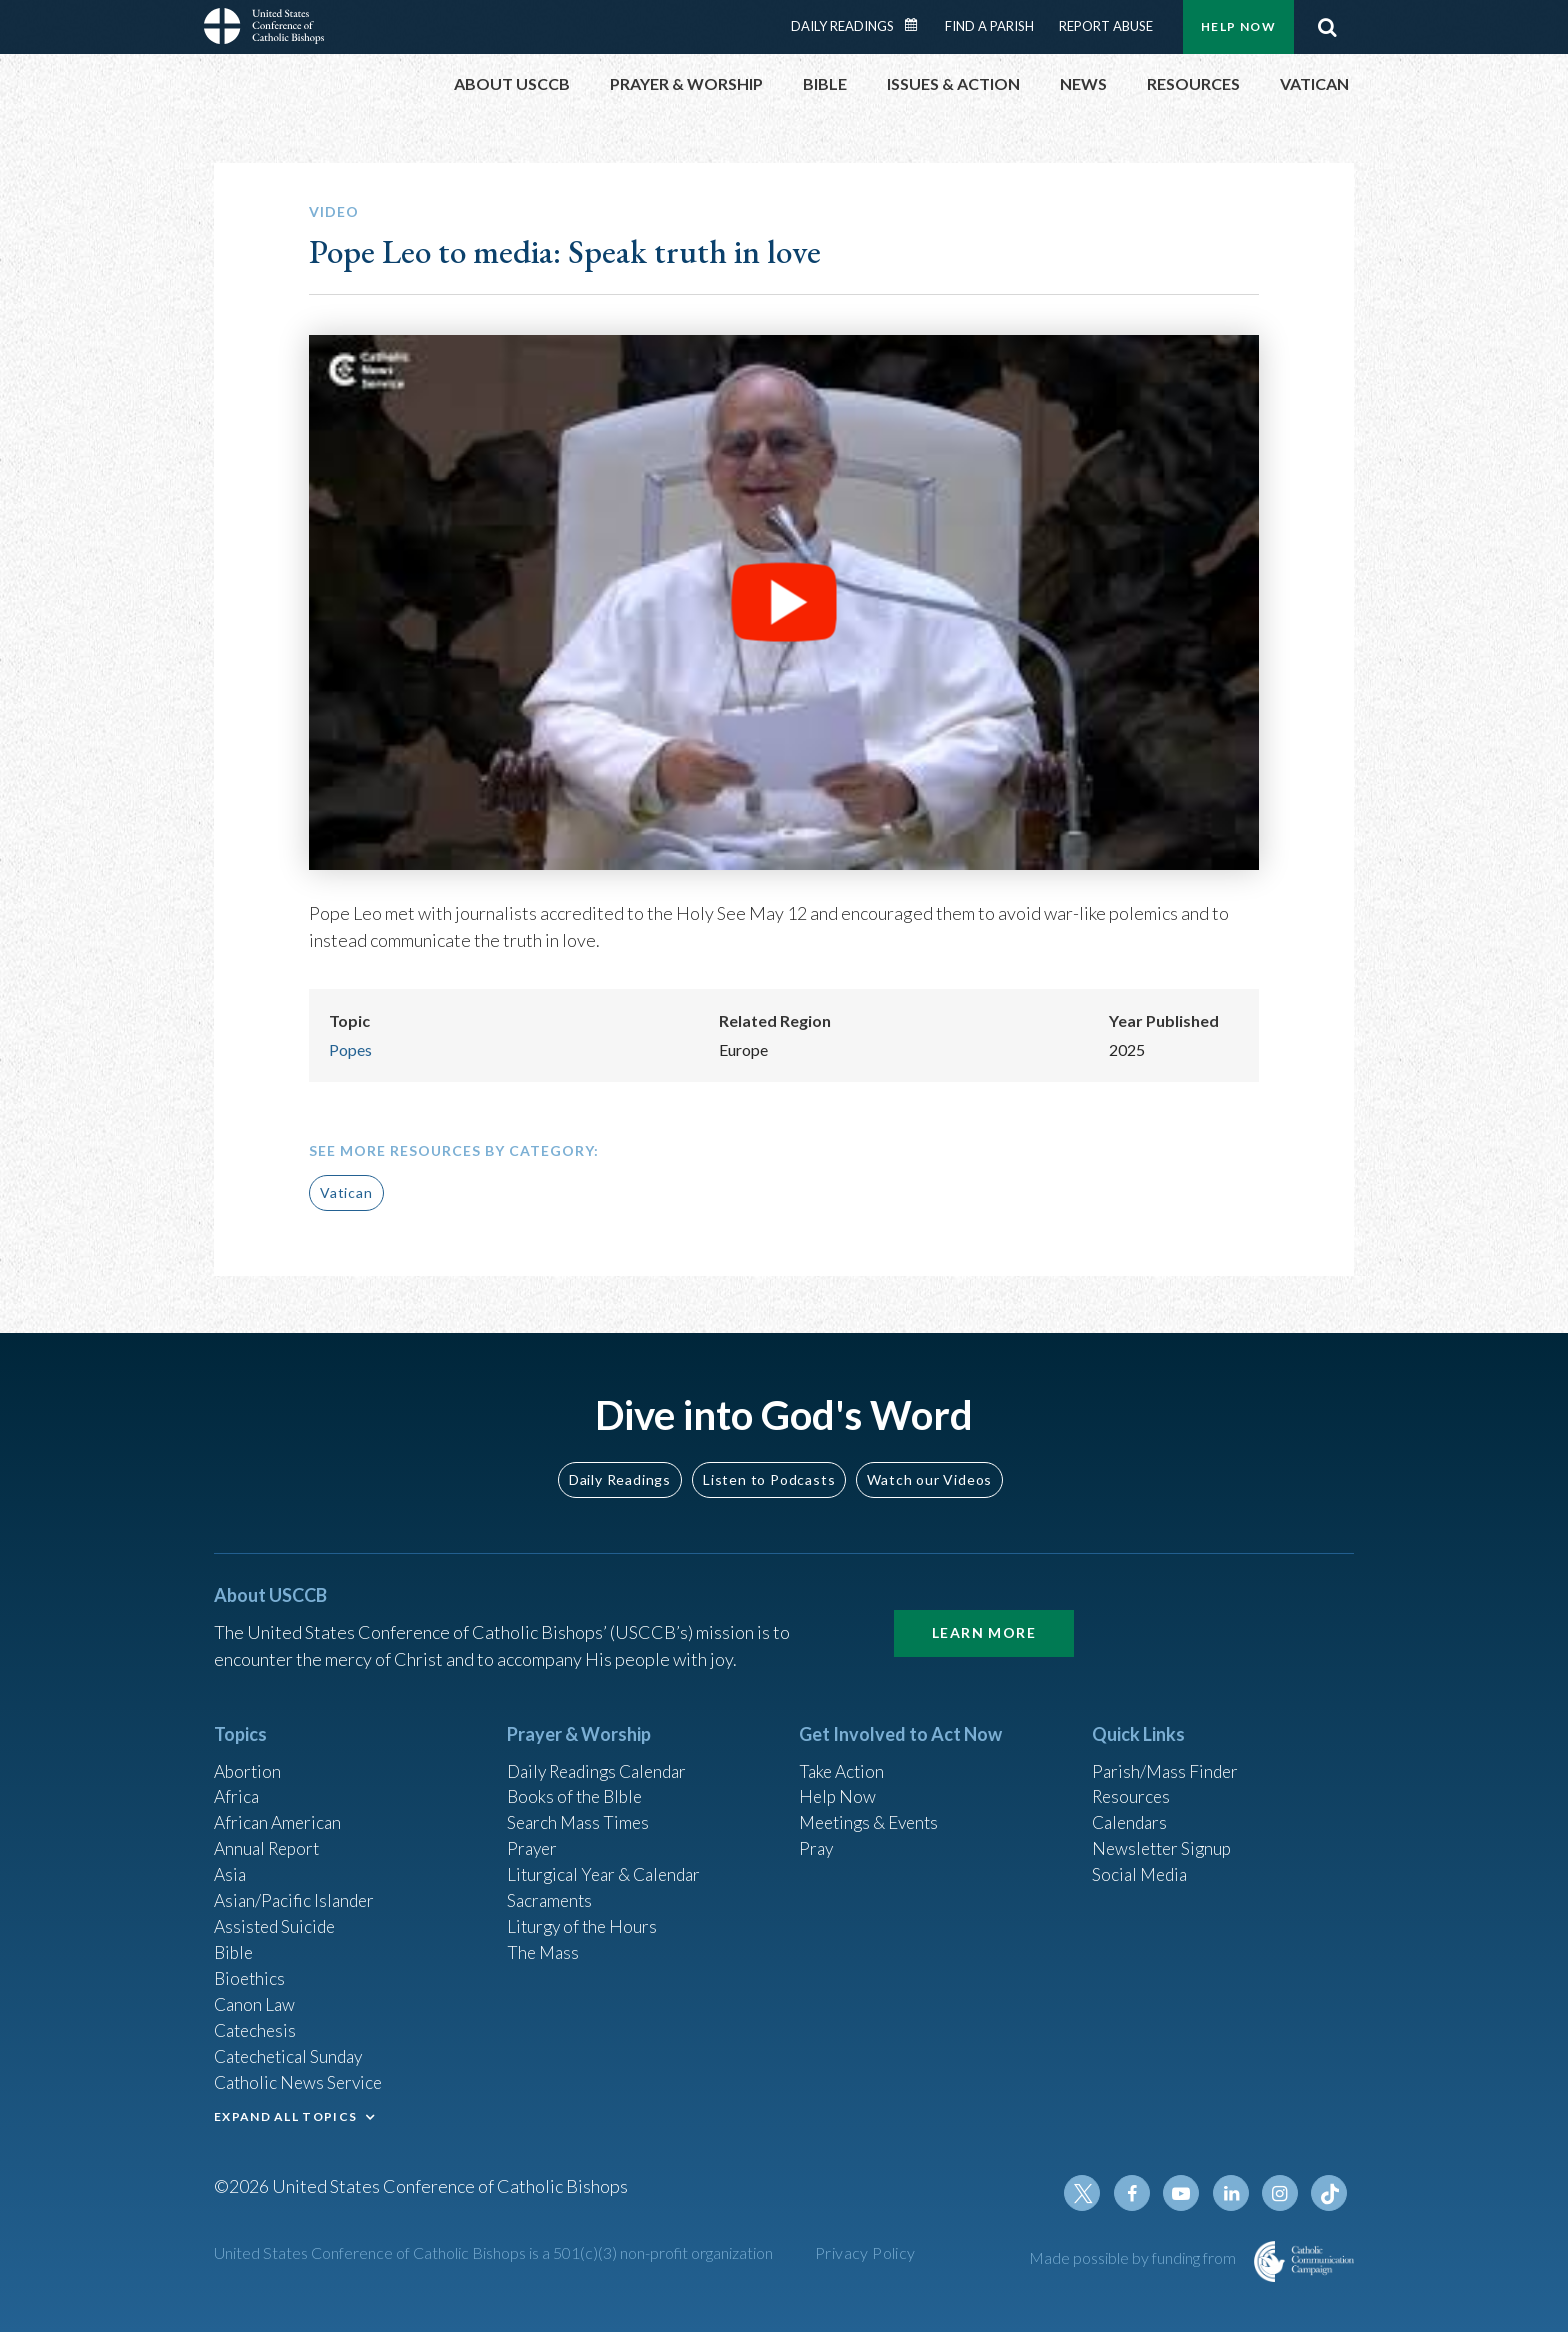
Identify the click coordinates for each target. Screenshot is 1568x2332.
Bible (235, 1944)
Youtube (1186, 2193)
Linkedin (1234, 2193)
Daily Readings (842, 26)
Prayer (533, 1836)
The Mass (544, 1944)
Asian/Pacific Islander (297, 1890)
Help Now (1238, 26)
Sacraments (551, 1890)
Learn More (984, 1616)
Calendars (1132, 1809)
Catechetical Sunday (293, 2052)
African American (280, 1809)
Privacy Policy (865, 2252)
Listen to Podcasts (769, 1462)
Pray (817, 1836)
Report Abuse (1106, 26)
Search (1327, 27)
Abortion (249, 1755)
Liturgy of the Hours (584, 1917)
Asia (231, 1863)
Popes (350, 1049)
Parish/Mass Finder (1167, 1755)
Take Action (843, 1755)
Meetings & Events (873, 1809)
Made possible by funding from (1134, 2257)
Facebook (1138, 2193)
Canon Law (256, 1998)
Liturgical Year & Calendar (609, 1863)
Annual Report (270, 1836)
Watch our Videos (929, 1462)
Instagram (1282, 2193)
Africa (237, 1782)
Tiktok (1330, 2193)
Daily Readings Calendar (918, 25)
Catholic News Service (301, 2079)
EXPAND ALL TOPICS (285, 2113)
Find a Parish (989, 26)
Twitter (1090, 2193)
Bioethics (251, 1971)
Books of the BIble (577, 1782)
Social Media (1142, 1863)
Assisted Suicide (277, 1917)
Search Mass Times (580, 1809)
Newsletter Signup (1165, 1836)
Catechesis (257, 2025)
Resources (1133, 1782)
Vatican (346, 1192)
